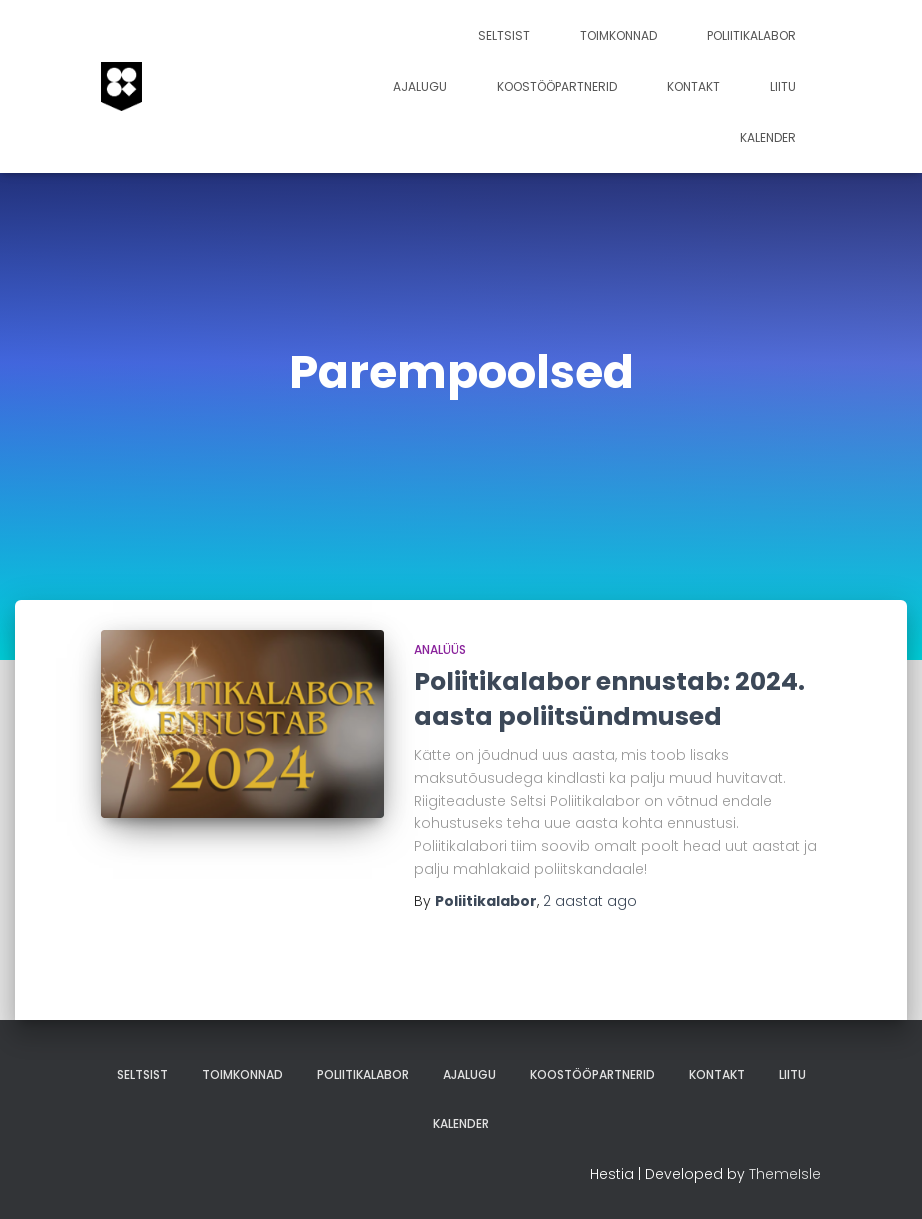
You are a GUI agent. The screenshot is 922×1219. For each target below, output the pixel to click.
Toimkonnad (618, 35)
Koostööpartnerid (557, 86)
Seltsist (504, 35)
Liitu (783, 86)
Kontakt (693, 86)
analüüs (440, 649)
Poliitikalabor (751, 35)
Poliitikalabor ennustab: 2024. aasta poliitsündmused (609, 699)
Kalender (768, 137)
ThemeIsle (785, 1174)
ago (590, 901)
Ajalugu (420, 86)
